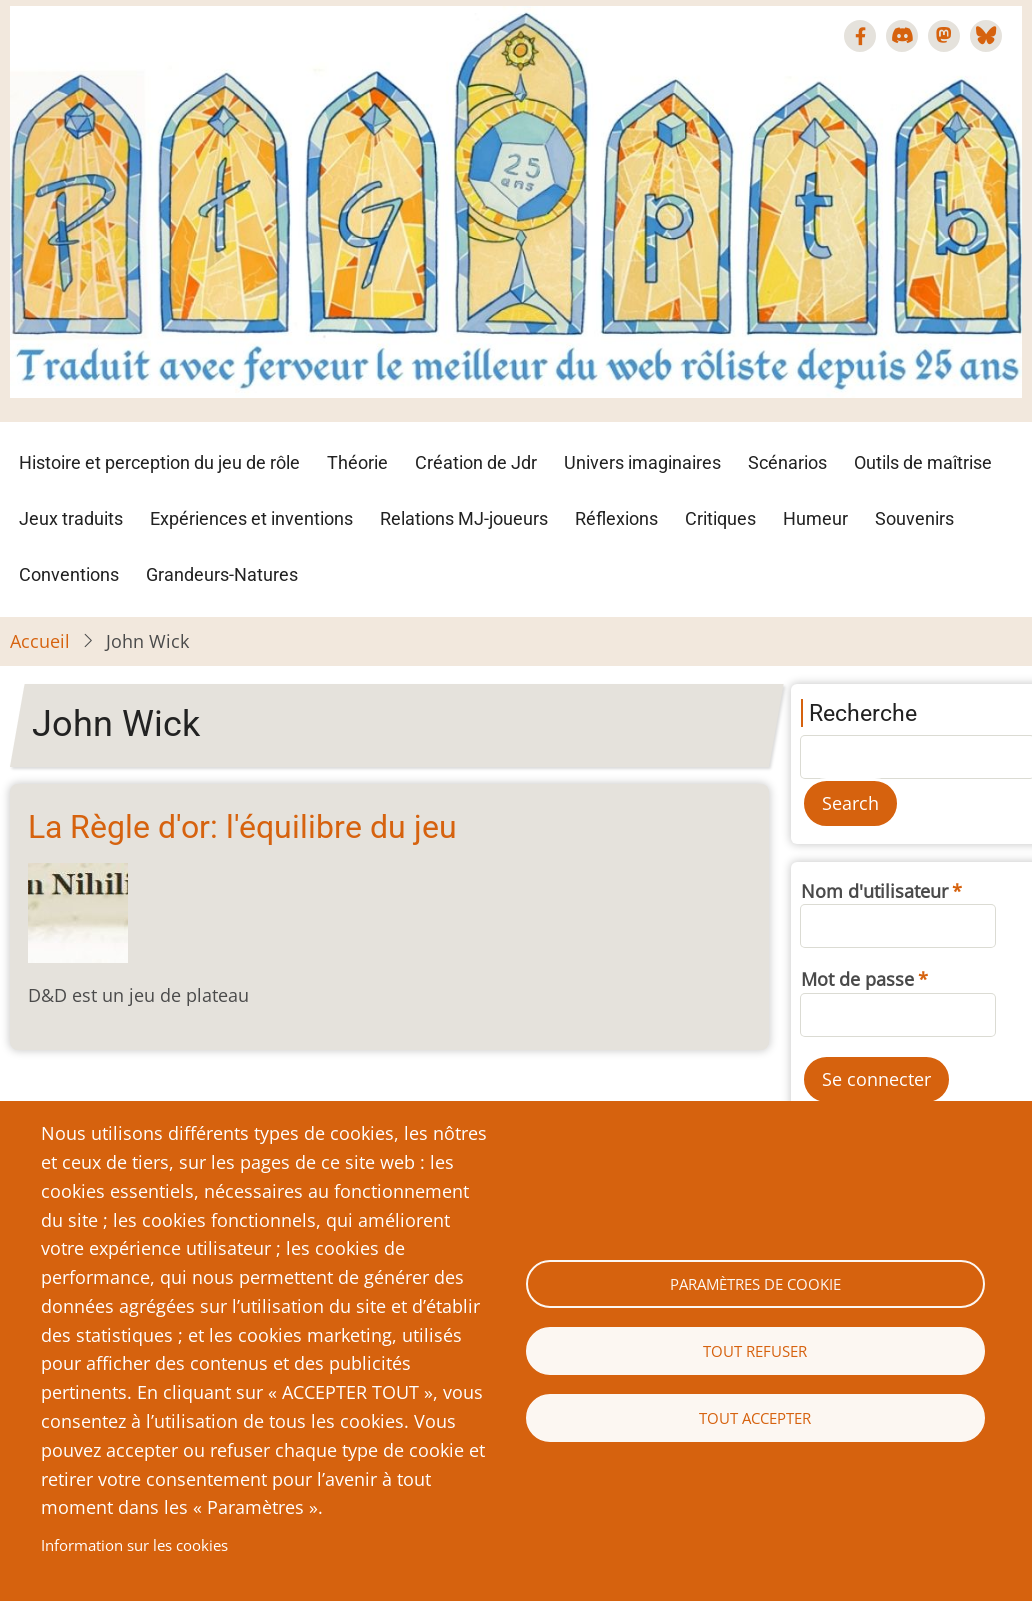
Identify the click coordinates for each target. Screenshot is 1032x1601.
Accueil (40, 641)
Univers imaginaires (642, 462)
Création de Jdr (476, 462)
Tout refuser (755, 1351)
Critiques (720, 518)
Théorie (357, 462)
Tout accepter (755, 1418)
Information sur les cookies (134, 1545)
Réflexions (616, 518)
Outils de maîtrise (923, 462)
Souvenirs (914, 518)
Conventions (69, 574)
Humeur (815, 518)
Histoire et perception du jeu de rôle (159, 462)
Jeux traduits (71, 518)
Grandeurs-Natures (222, 574)
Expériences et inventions (251, 518)
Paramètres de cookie (755, 1284)
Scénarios (787, 462)
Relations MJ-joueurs (464, 518)
